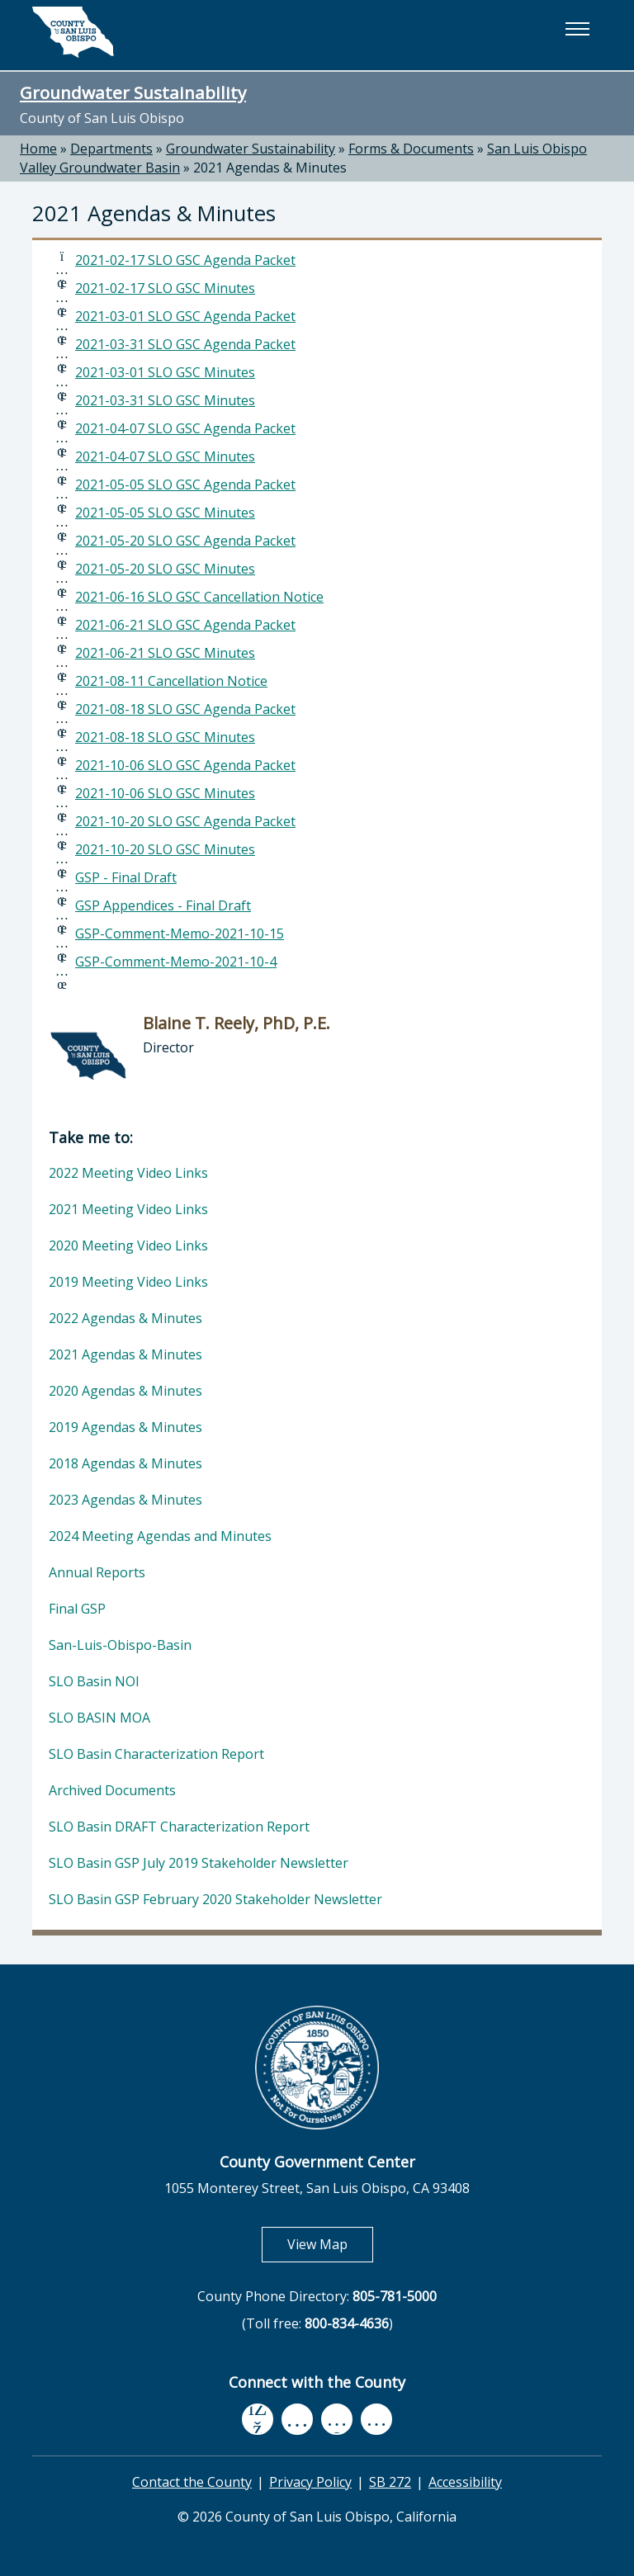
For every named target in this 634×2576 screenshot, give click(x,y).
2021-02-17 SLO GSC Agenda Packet (185, 260)
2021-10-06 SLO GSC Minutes (165, 793)
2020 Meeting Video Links (128, 1245)
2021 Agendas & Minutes (270, 167)
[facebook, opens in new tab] (257, 2419)
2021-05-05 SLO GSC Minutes (165, 512)
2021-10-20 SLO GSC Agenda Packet (185, 821)
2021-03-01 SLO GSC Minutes (165, 372)
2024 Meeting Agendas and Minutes (160, 1536)
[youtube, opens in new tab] (297, 2419)
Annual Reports (97, 1572)
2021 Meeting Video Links (128, 1209)
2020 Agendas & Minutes (125, 1391)
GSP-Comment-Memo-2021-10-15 (179, 933)
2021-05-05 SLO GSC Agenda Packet (185, 484)
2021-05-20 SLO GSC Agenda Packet (185, 541)
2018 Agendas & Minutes (125, 1463)
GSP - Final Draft (126, 877)
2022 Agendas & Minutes (125, 1318)
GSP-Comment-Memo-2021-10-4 (176, 961)
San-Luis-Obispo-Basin (120, 1645)
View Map (330, 2243)
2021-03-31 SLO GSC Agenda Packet (185, 344)
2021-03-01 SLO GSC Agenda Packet (185, 316)
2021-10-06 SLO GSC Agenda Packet (185, 765)
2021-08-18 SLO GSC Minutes (165, 737)
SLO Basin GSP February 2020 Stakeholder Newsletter (215, 1899)
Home (38, 148)
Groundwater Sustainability (133, 92)
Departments (111, 148)
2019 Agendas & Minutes (125, 1427)
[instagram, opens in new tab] (376, 2418)
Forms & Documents (411, 148)
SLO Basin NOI (94, 1681)
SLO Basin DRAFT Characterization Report (179, 1826)
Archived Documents (112, 1790)
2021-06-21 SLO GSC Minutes (165, 653)
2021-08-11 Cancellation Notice (171, 681)
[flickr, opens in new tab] (337, 2418)
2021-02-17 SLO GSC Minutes (165, 288)
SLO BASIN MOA (99, 1718)
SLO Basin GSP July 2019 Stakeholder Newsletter (198, 1863)
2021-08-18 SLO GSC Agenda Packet (185, 709)
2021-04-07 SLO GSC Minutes (165, 456)
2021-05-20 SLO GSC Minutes (165, 569)
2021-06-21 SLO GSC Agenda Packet (185, 625)
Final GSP (77, 1609)
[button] (577, 29)
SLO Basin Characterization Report (156, 1754)
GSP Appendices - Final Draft (163, 905)
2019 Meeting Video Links (128, 1282)
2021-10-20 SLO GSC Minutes (165, 849)
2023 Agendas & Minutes (125, 1500)
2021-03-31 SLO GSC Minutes (165, 400)
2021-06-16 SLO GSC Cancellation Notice (199, 597)
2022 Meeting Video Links (128, 1173)
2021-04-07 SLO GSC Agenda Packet (185, 428)
